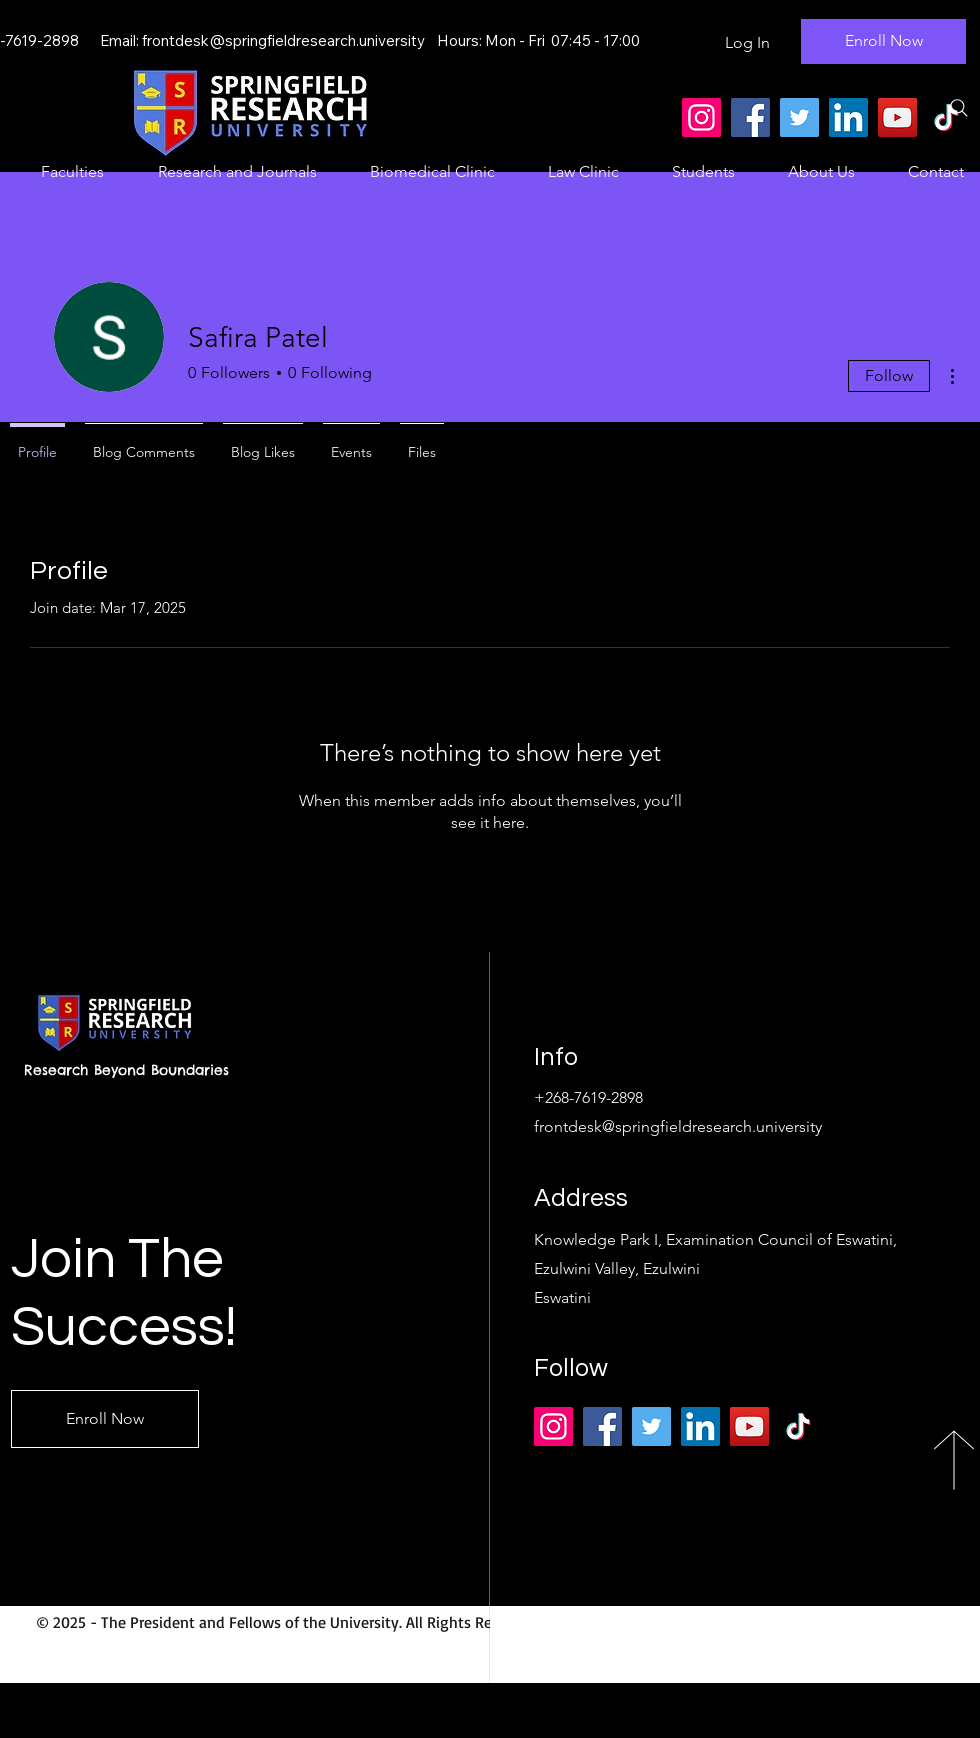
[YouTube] (897, 117)
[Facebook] (750, 117)
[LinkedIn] (848, 117)
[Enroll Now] (883, 41)
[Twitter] (799, 117)
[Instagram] (701, 117)
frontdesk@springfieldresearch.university (283, 40)
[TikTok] (798, 1426)
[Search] (959, 108)
